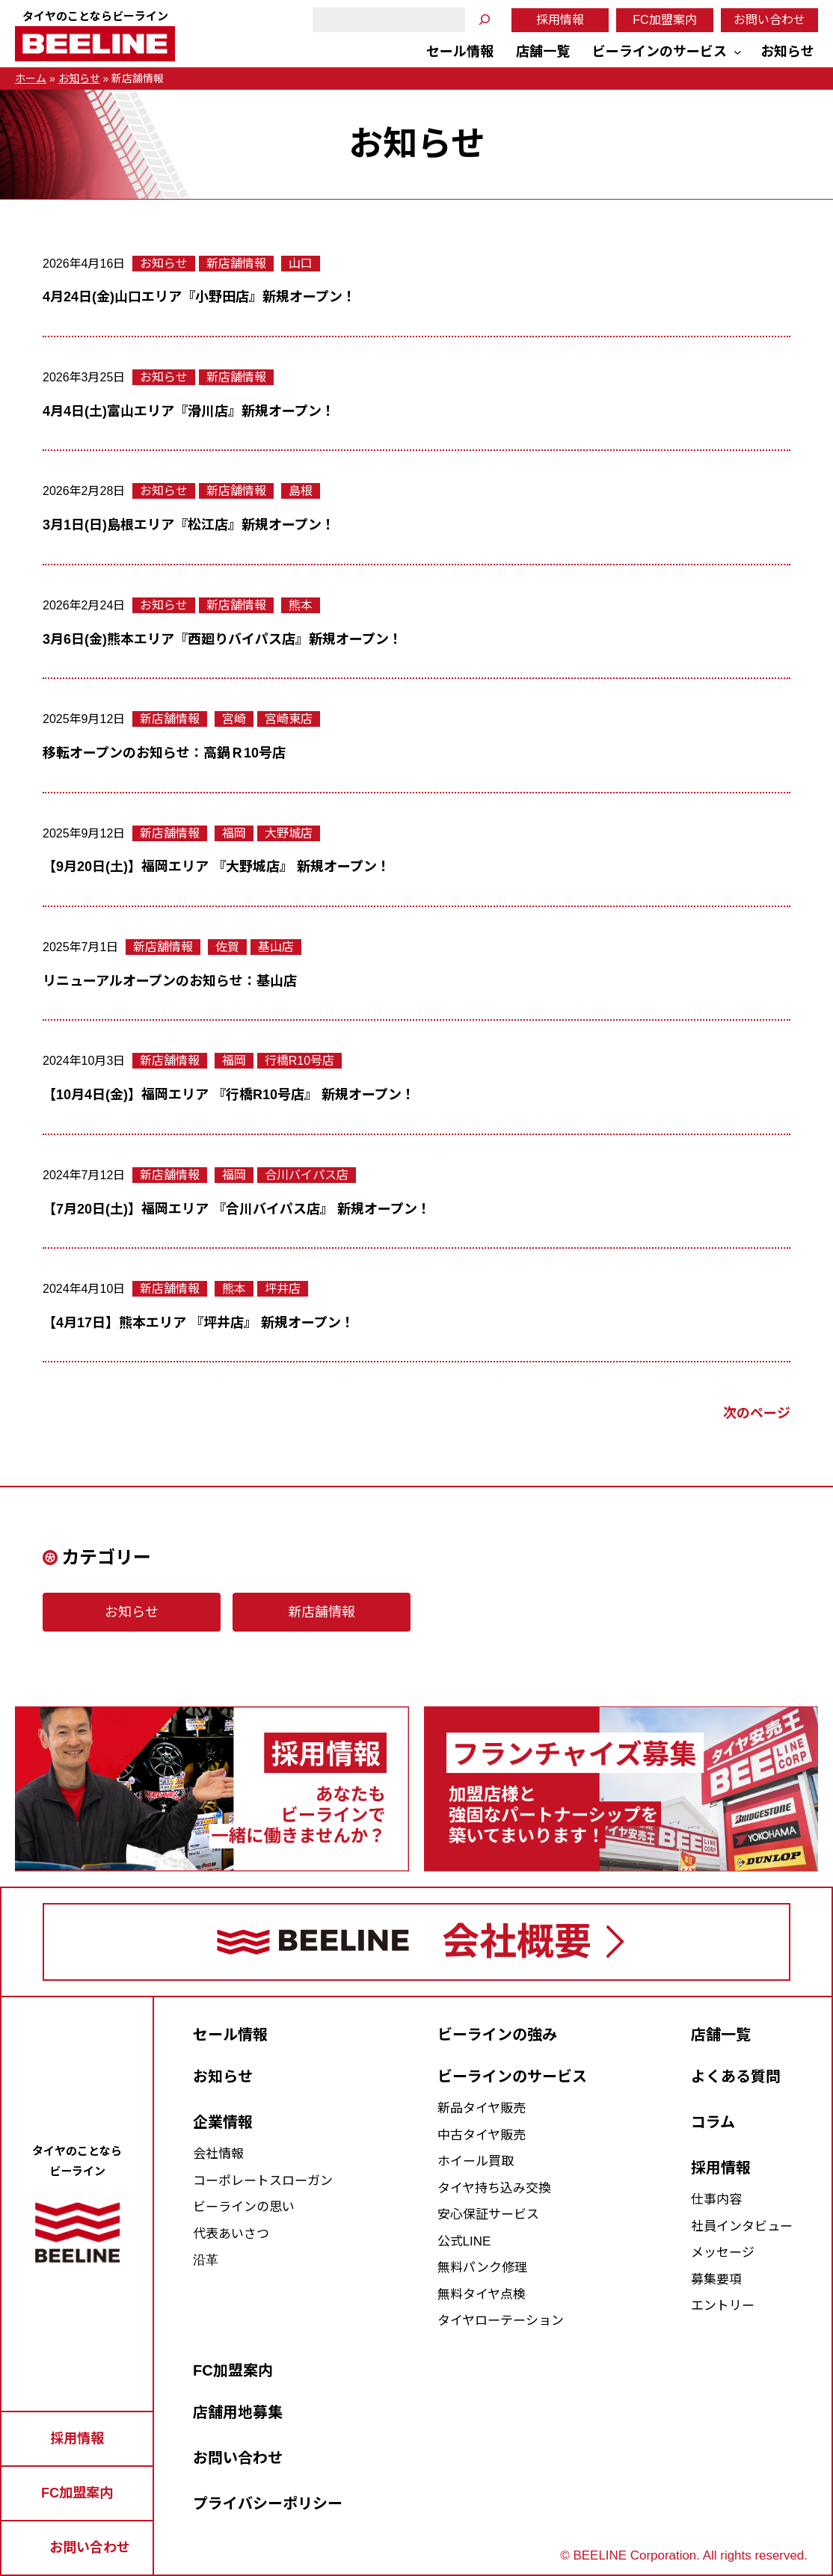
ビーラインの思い (244, 2207)
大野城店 (289, 833)
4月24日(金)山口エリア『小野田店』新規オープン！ (199, 296)
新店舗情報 (236, 263)
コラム (713, 2122)
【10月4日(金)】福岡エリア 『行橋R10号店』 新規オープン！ (229, 1094)
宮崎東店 (289, 719)
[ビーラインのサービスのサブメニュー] (738, 52)
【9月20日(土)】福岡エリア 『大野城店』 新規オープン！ (216, 866)
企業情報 (223, 2122)
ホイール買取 (475, 2161)
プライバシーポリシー (267, 2503)
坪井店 (283, 1288)
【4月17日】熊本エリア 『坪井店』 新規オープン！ (198, 1322)
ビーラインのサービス (512, 2076)
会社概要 (516, 1942)
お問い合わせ (769, 19)
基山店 (276, 947)
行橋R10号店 (299, 1060)
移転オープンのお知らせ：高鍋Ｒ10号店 (164, 753)
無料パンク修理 (482, 2267)
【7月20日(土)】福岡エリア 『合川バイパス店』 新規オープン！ (237, 1209)
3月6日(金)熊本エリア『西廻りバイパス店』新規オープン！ (222, 639)
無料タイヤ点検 (481, 2294)
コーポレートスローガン (263, 2181)
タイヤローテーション (500, 2321)
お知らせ (79, 78)
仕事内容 (716, 2199)
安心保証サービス (488, 2214)
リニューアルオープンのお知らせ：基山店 (170, 981)
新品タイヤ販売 (481, 2108)
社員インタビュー (742, 2226)
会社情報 (218, 2154)
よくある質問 (736, 2076)
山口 (301, 263)
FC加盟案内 (664, 19)
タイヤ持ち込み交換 (494, 2188)
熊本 (301, 605)
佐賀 (227, 947)
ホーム (30, 78)
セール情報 (230, 2034)
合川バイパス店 (306, 1175)
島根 (301, 491)
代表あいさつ (231, 2234)
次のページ (756, 1413)
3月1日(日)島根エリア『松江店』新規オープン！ (189, 524)
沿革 (205, 2260)
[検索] (485, 19)
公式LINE (464, 2241)
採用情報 (560, 19)
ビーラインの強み (497, 2034)
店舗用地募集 (238, 2412)
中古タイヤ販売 (481, 2135)
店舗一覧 (721, 2034)
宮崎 (234, 719)
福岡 (234, 833)
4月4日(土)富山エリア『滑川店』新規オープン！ (189, 411)
